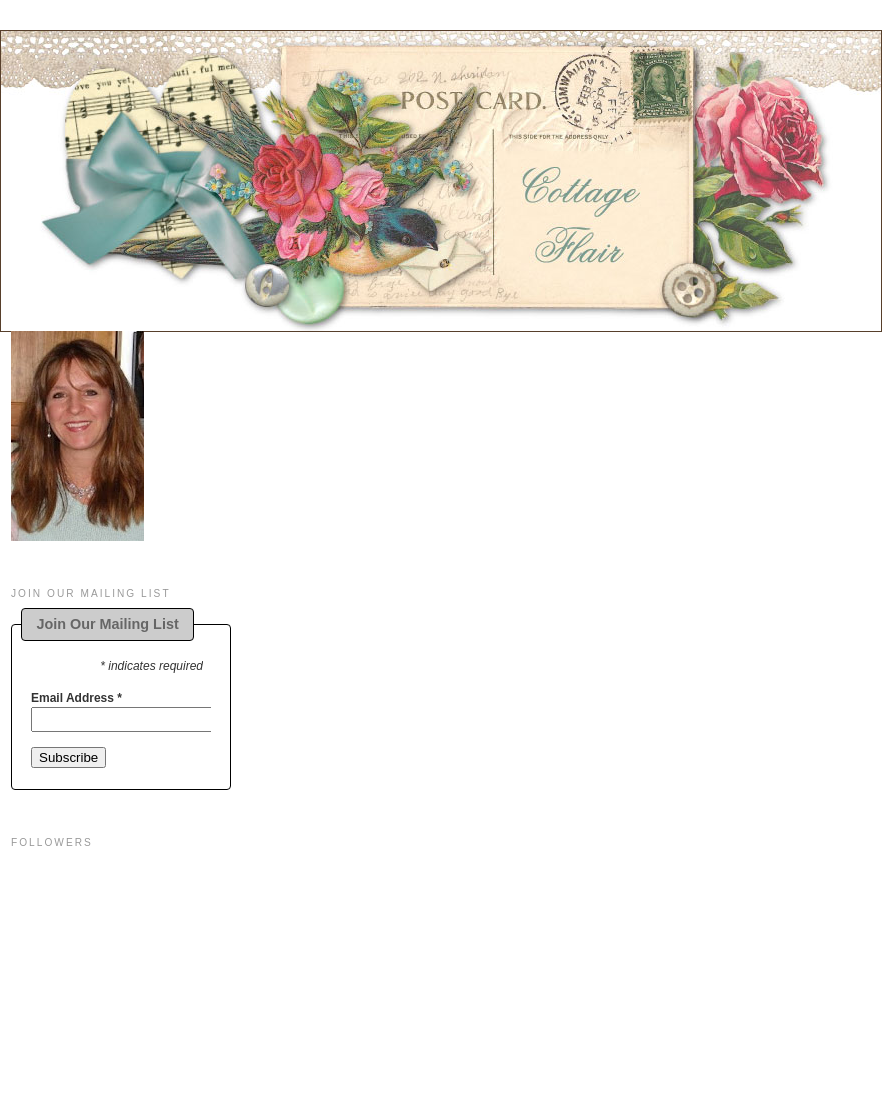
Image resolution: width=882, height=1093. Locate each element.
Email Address (76, 698)
